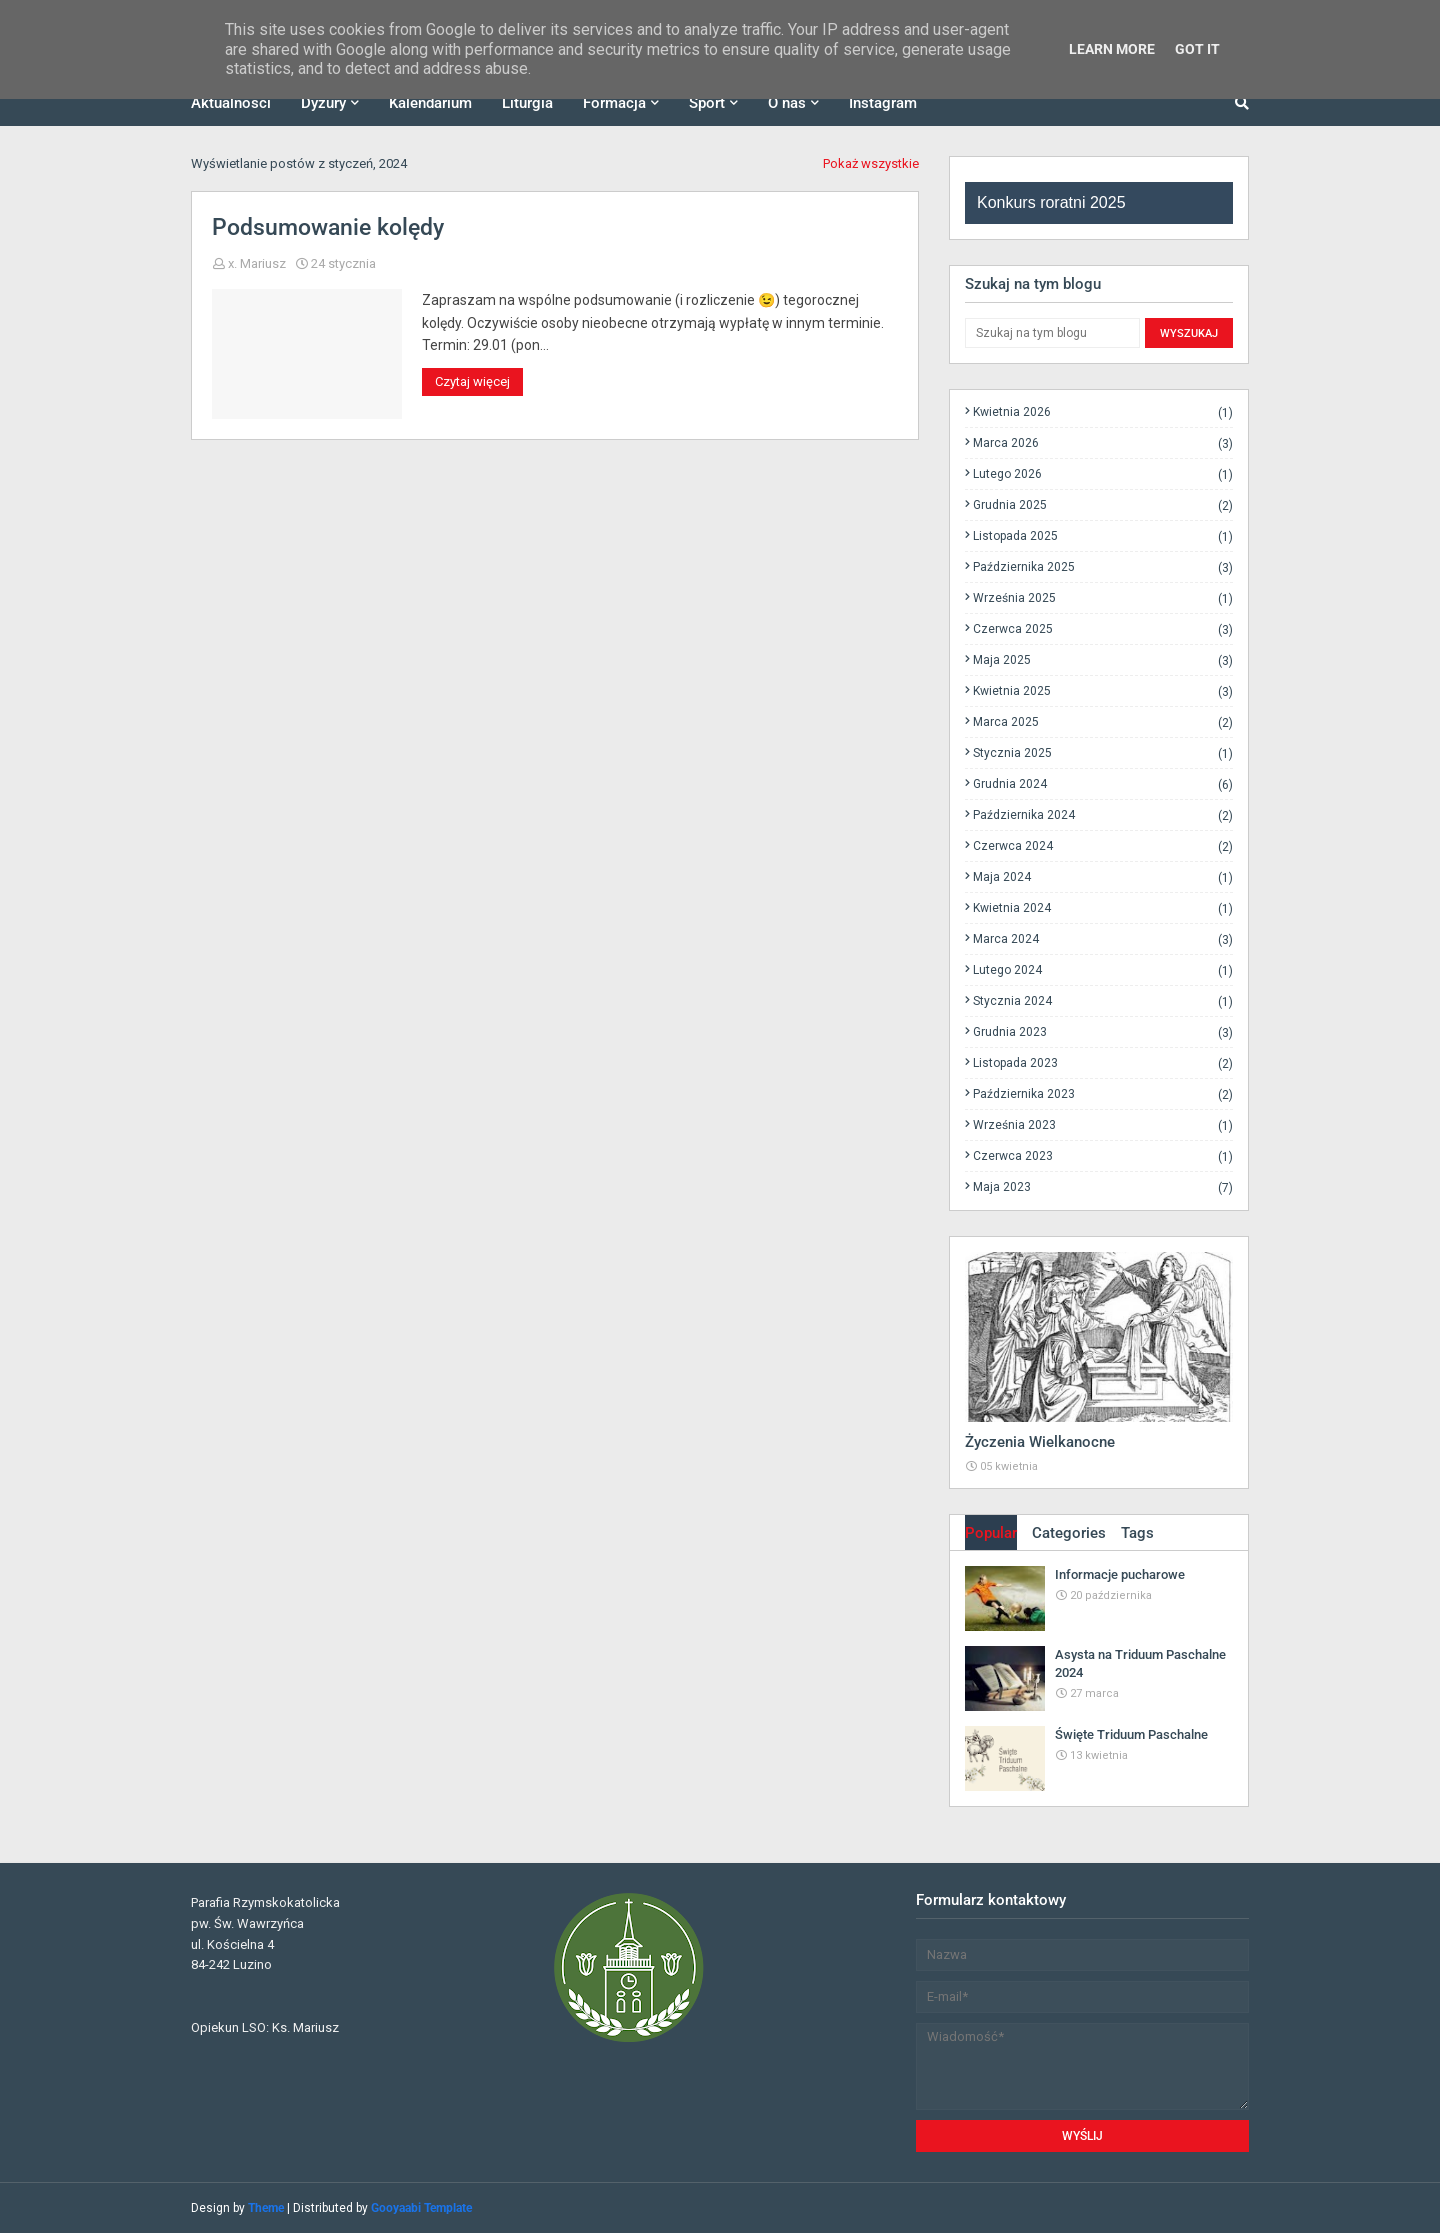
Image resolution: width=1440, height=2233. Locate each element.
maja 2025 (1103, 660)
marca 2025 (1103, 722)
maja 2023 (1103, 1187)
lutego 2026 (1103, 474)
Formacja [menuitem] (614, 103)
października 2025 (1103, 567)
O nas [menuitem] (787, 103)
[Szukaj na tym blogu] (1052, 333)
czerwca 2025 (1103, 629)
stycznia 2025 (1103, 753)
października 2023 (1103, 1094)
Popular (991, 1533)
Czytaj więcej (472, 381)
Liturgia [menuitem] (527, 103)
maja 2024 (1103, 877)
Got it (1197, 49)
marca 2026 (1103, 443)
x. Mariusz (257, 263)
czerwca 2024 (1103, 846)
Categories (1069, 1533)
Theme (266, 2208)
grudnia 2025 (1103, 505)
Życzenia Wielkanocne (1040, 1442)
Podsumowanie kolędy (328, 227)
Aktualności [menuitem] (231, 103)
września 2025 (1103, 598)
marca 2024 (1103, 939)
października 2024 (1103, 815)
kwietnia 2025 (1103, 691)
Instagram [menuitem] (883, 103)
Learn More (1112, 49)
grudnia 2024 (1103, 784)
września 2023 (1103, 1125)
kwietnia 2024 (1103, 908)
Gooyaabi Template (421, 2208)
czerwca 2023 (1103, 1156)
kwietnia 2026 (1103, 412)
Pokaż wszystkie (871, 163)
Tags (1137, 1533)
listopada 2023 (1103, 1063)
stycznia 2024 (1103, 1001)
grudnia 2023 (1103, 1032)
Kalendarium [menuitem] (430, 103)
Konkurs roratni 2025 (1051, 202)
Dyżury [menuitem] (323, 103)
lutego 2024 (1103, 970)
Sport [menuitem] (707, 103)
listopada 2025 (1103, 536)
